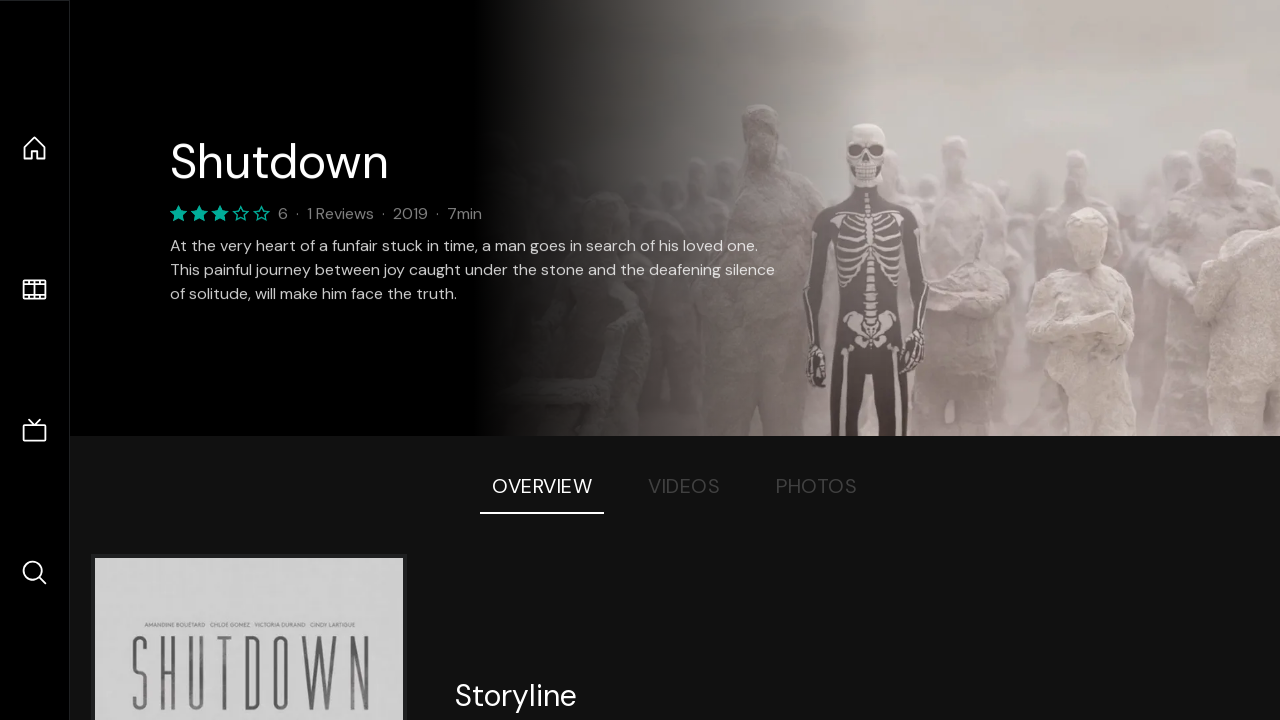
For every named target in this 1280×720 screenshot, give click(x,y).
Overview (542, 486)
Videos (684, 486)
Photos (816, 486)
